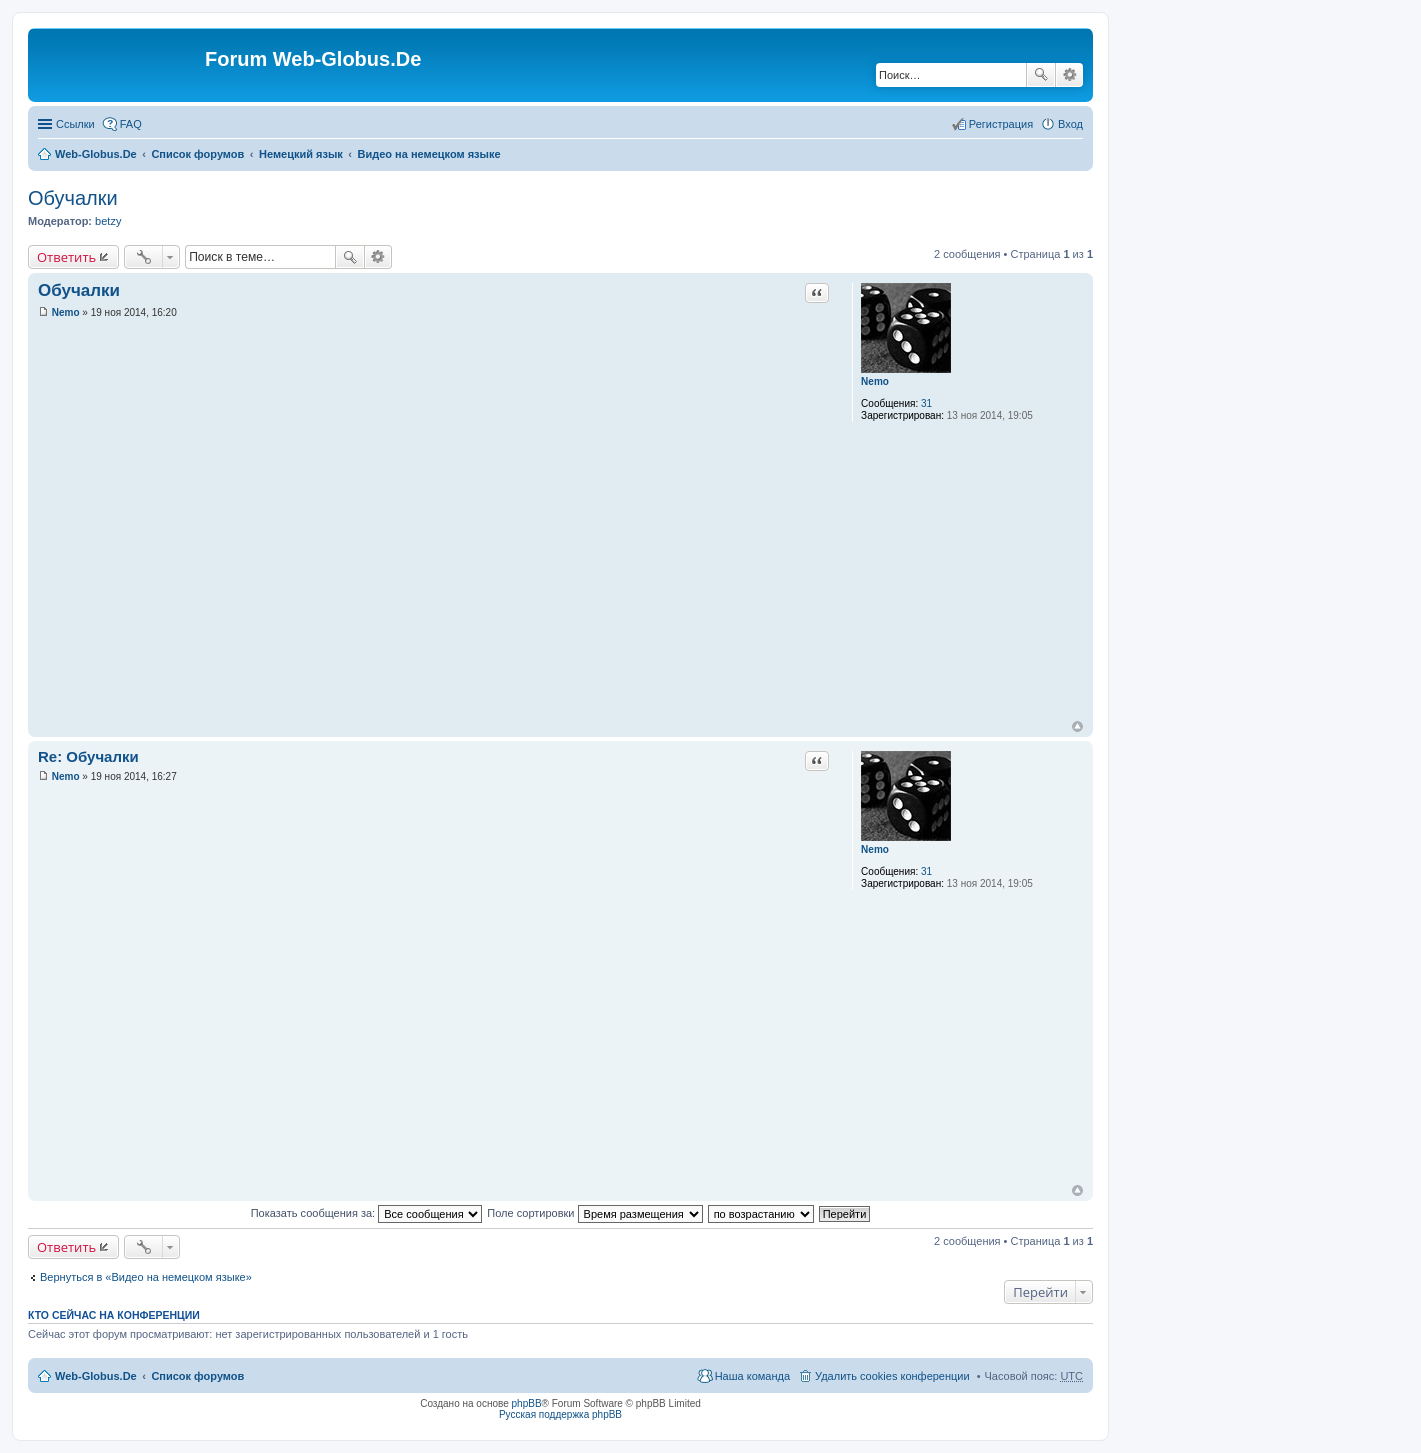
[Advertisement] (1271, 400)
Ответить (66, 257)
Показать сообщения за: (367, 1213)
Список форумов (197, 154)
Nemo (875, 381)
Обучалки (73, 198)
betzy (108, 221)
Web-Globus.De (96, 154)
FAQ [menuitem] (131, 124)
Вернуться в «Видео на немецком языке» (146, 1277)
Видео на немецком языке (429, 154)
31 (926, 403)
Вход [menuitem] (1070, 124)
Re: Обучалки (88, 756)
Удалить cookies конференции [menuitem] (892, 1376)
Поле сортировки (594, 1213)
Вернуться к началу (1077, 726)
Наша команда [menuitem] (752, 1376)
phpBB (527, 1403)
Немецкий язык (301, 154)
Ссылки (75, 124)
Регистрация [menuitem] (1001, 124)
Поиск (1041, 75)
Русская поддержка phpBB (560, 1414)
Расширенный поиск (1069, 75)
